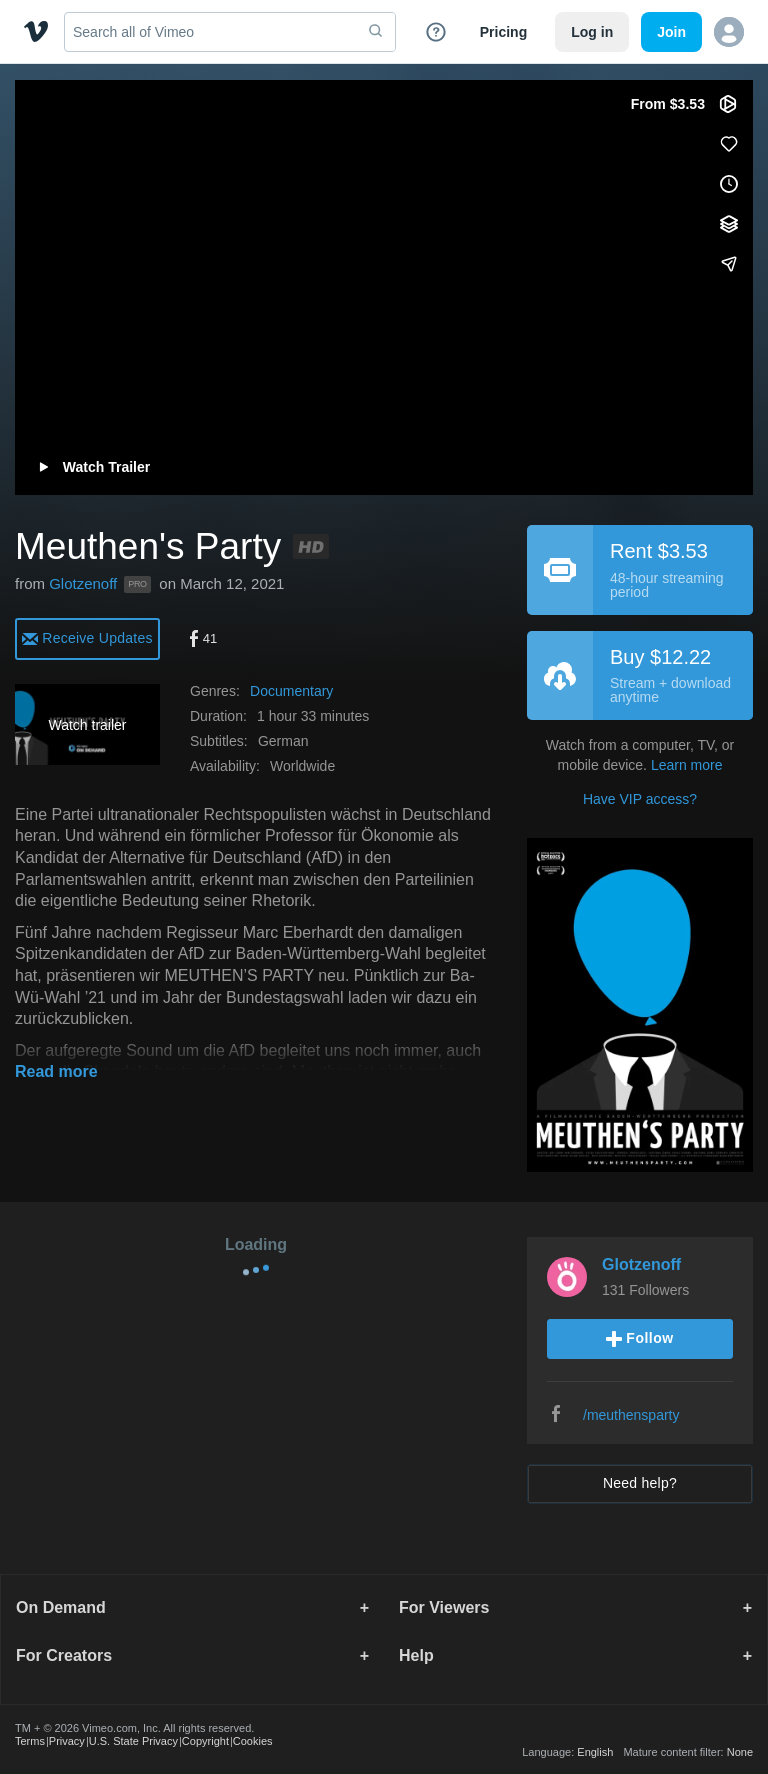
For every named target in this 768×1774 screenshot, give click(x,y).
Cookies (253, 1741)
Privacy (67, 1741)
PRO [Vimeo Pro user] (137, 584)
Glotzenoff (83, 583)
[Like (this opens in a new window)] (729, 144)
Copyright (205, 1741)
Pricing (503, 32)
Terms (30, 1741)
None (740, 1752)
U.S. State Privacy (133, 1741)
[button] (729, 32)
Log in (592, 32)
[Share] (729, 264)
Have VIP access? (640, 799)
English (595, 1752)
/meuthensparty (631, 1415)
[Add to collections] (729, 224)
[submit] (376, 32)
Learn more (687, 765)
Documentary (291, 691)
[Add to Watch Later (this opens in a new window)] (729, 184)
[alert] (87, 637)
